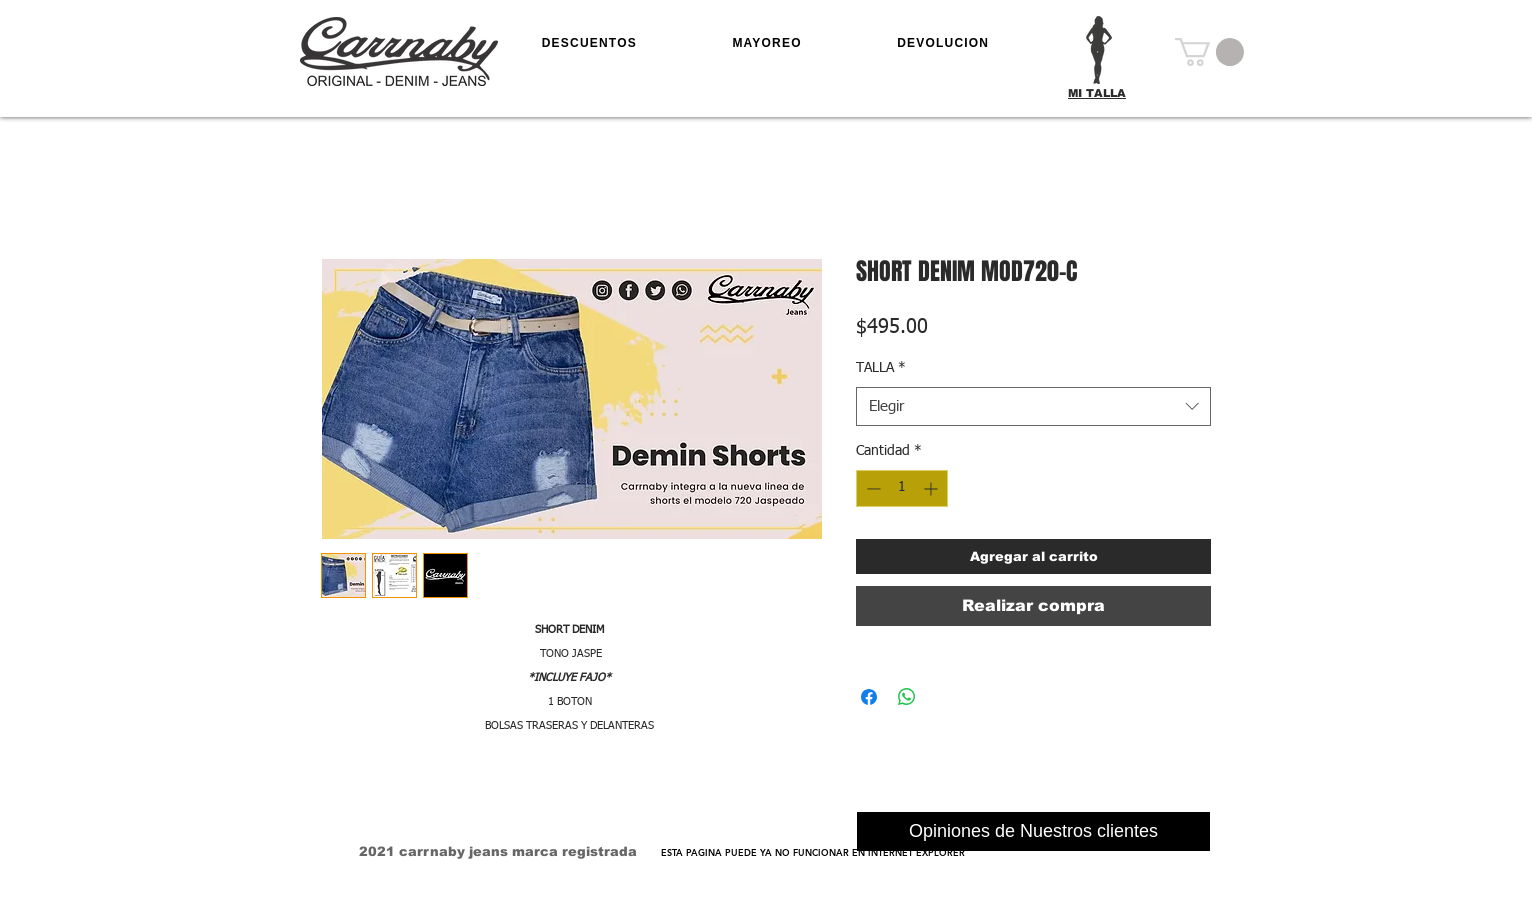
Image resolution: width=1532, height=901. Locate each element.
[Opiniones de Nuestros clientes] (1033, 831)
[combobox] (1033, 406)
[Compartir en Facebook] (869, 697)
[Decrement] (871, 488)
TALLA (881, 368)
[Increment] (932, 488)
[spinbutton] (902, 488)
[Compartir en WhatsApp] (907, 697)
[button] (1209, 52)
